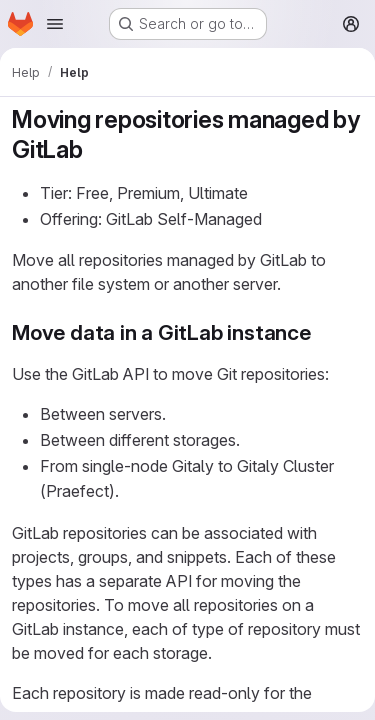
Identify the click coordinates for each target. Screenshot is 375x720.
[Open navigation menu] (55, 24)
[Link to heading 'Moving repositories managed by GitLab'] (96, 149)
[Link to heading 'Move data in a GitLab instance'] (322, 332)
